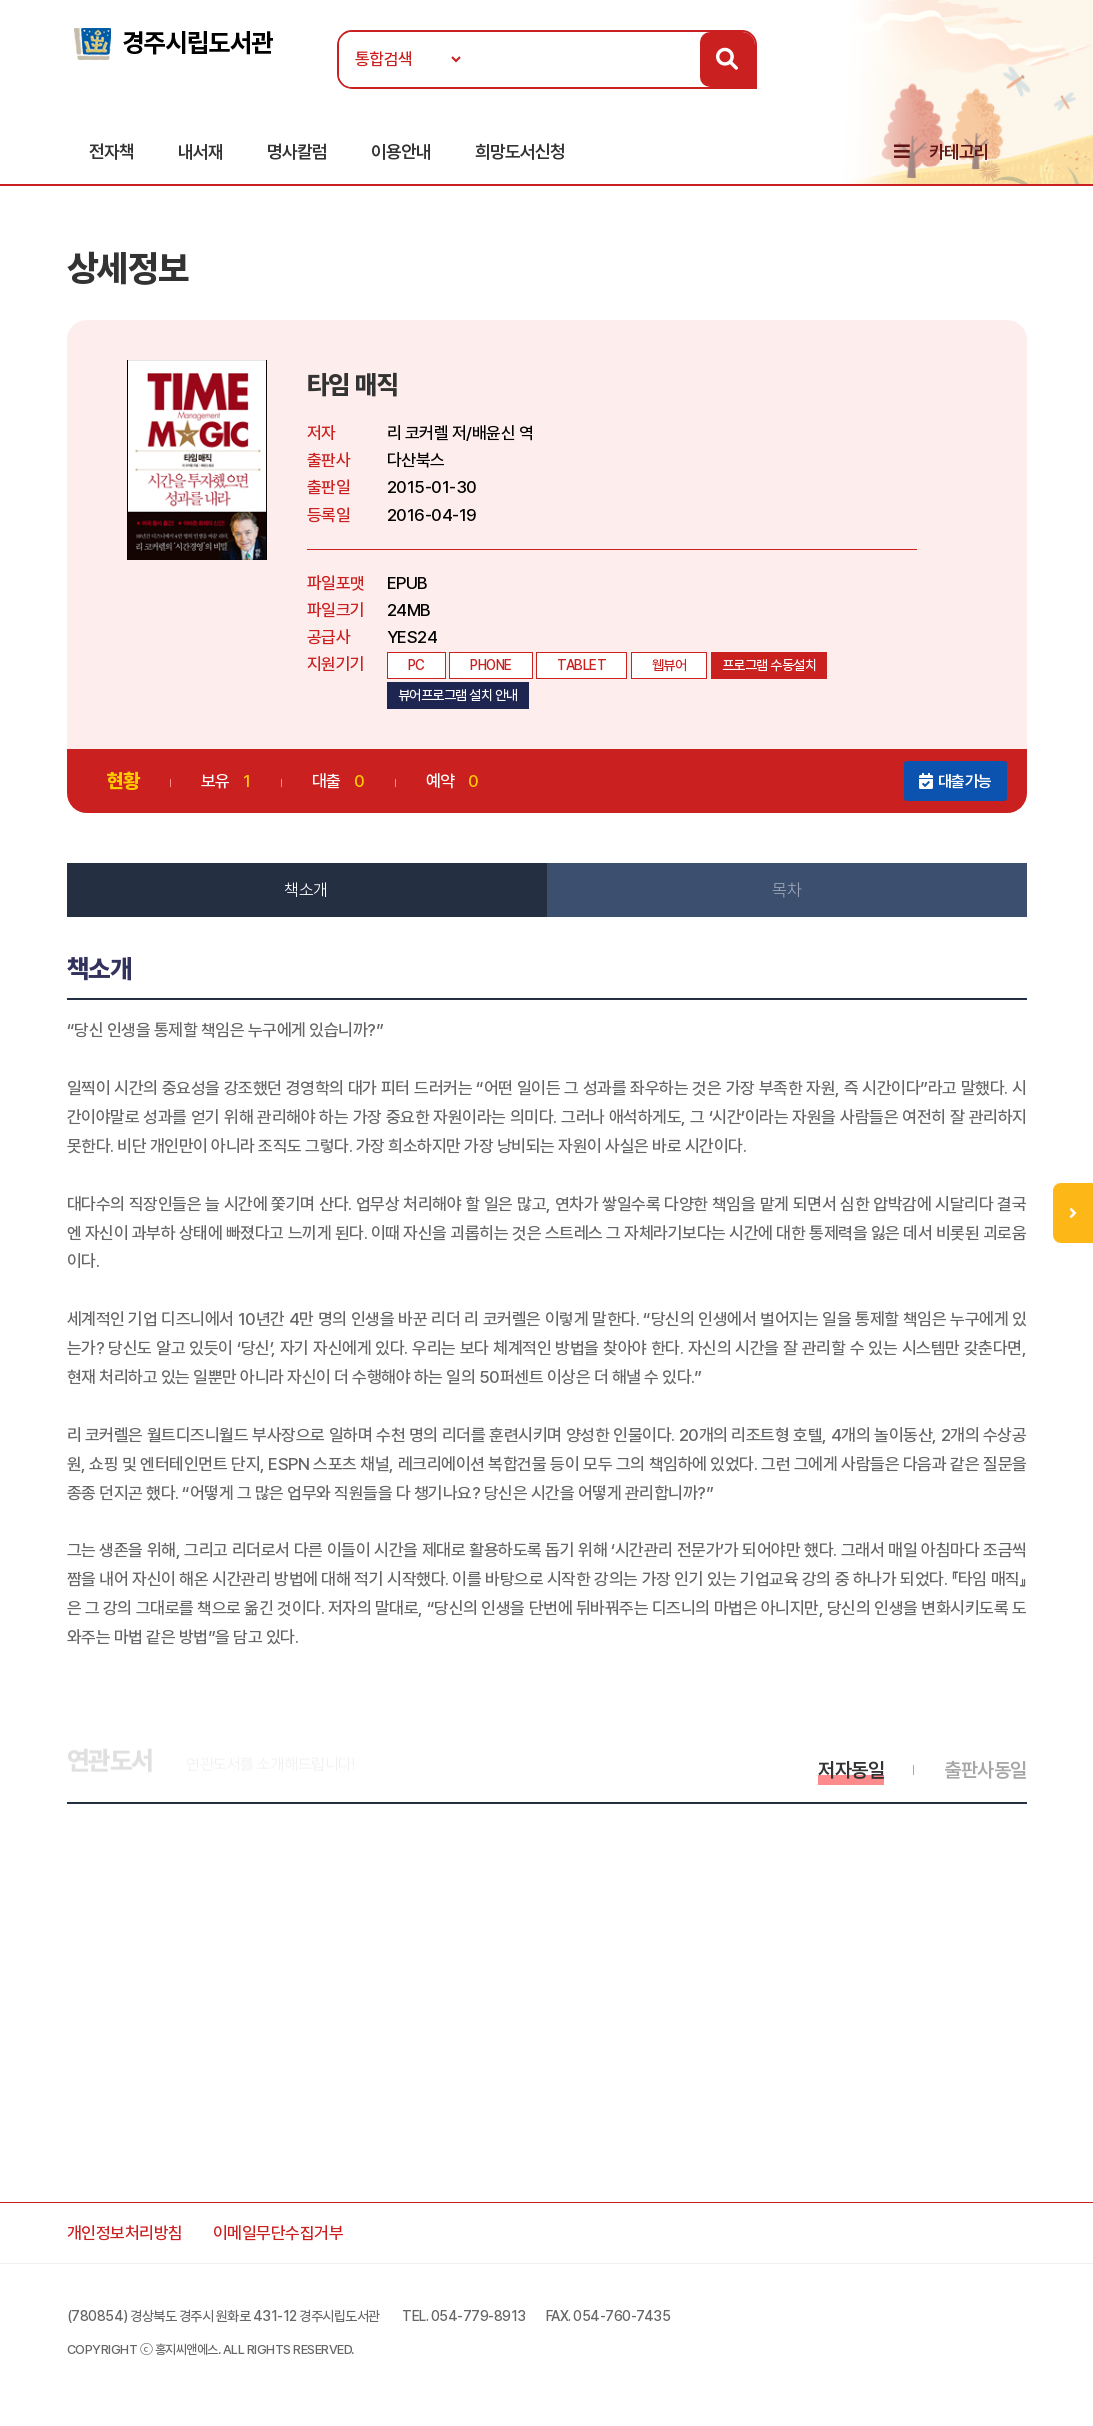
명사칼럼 (297, 151)
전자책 (111, 151)
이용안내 (401, 151)
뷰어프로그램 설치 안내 (458, 695)
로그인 (1020, 77)
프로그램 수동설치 (769, 665)
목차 (786, 890)
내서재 (200, 151)
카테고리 (959, 151)
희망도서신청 (520, 151)
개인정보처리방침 (125, 2233)
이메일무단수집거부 (278, 2233)
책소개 (306, 890)
